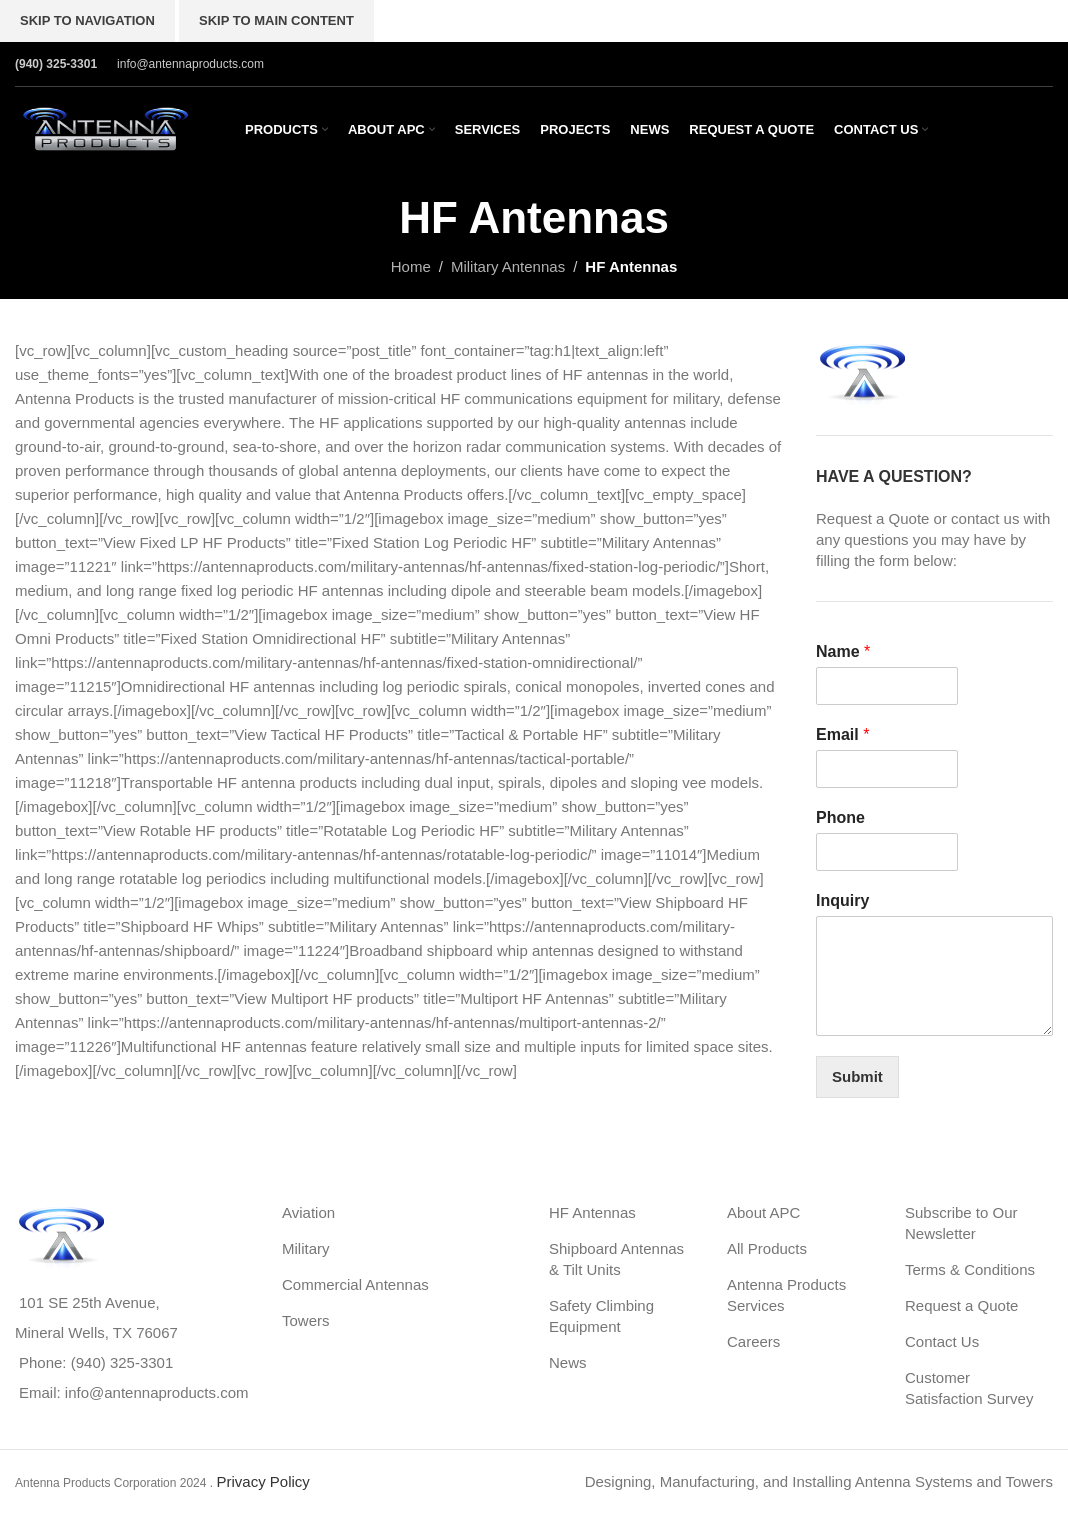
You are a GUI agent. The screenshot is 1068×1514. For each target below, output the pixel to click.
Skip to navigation (87, 20)
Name (843, 651)
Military (306, 1248)
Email (842, 734)
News (568, 1362)
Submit (857, 1076)
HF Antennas (592, 1212)
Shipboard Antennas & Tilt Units (616, 1259)
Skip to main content (276, 20)
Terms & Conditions (970, 1269)
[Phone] (887, 852)
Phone (840, 817)
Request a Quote (961, 1305)
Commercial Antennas (355, 1284)
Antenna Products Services (786, 1295)
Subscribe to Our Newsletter (961, 1223)
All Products (767, 1248)
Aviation (308, 1212)
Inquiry (842, 900)
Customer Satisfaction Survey (969, 1388)
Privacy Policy (262, 1481)
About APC (763, 1212)
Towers (306, 1320)
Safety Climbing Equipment (601, 1316)
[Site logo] (105, 127)
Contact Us (942, 1341)
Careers (753, 1341)
